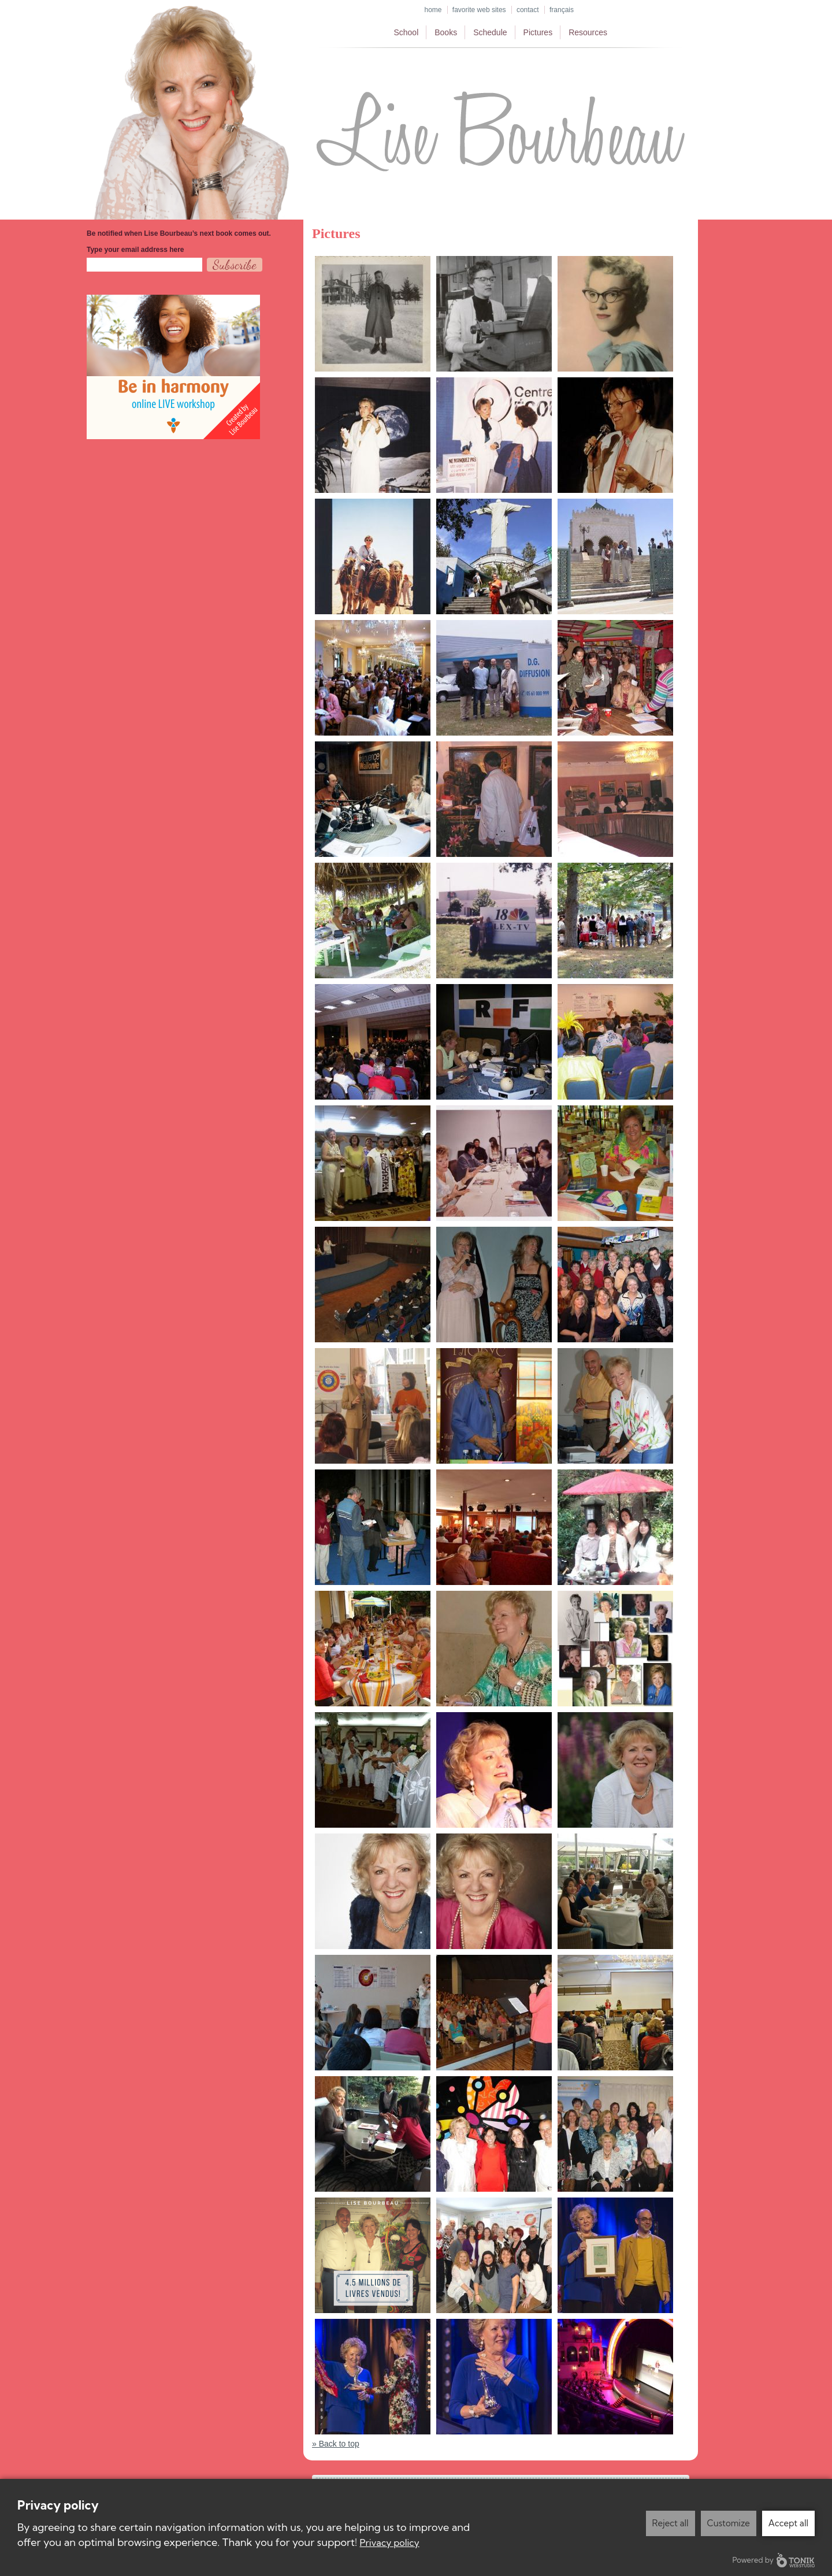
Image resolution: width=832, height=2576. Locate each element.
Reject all (670, 2523)
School (405, 32)
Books (445, 32)
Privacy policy (389, 2542)
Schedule (490, 32)
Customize (728, 2523)
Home (432, 10)
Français (561, 10)
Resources (588, 32)
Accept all (788, 2523)
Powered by (774, 2560)
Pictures (538, 32)
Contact (528, 10)
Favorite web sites (479, 10)
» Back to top (335, 2443)
